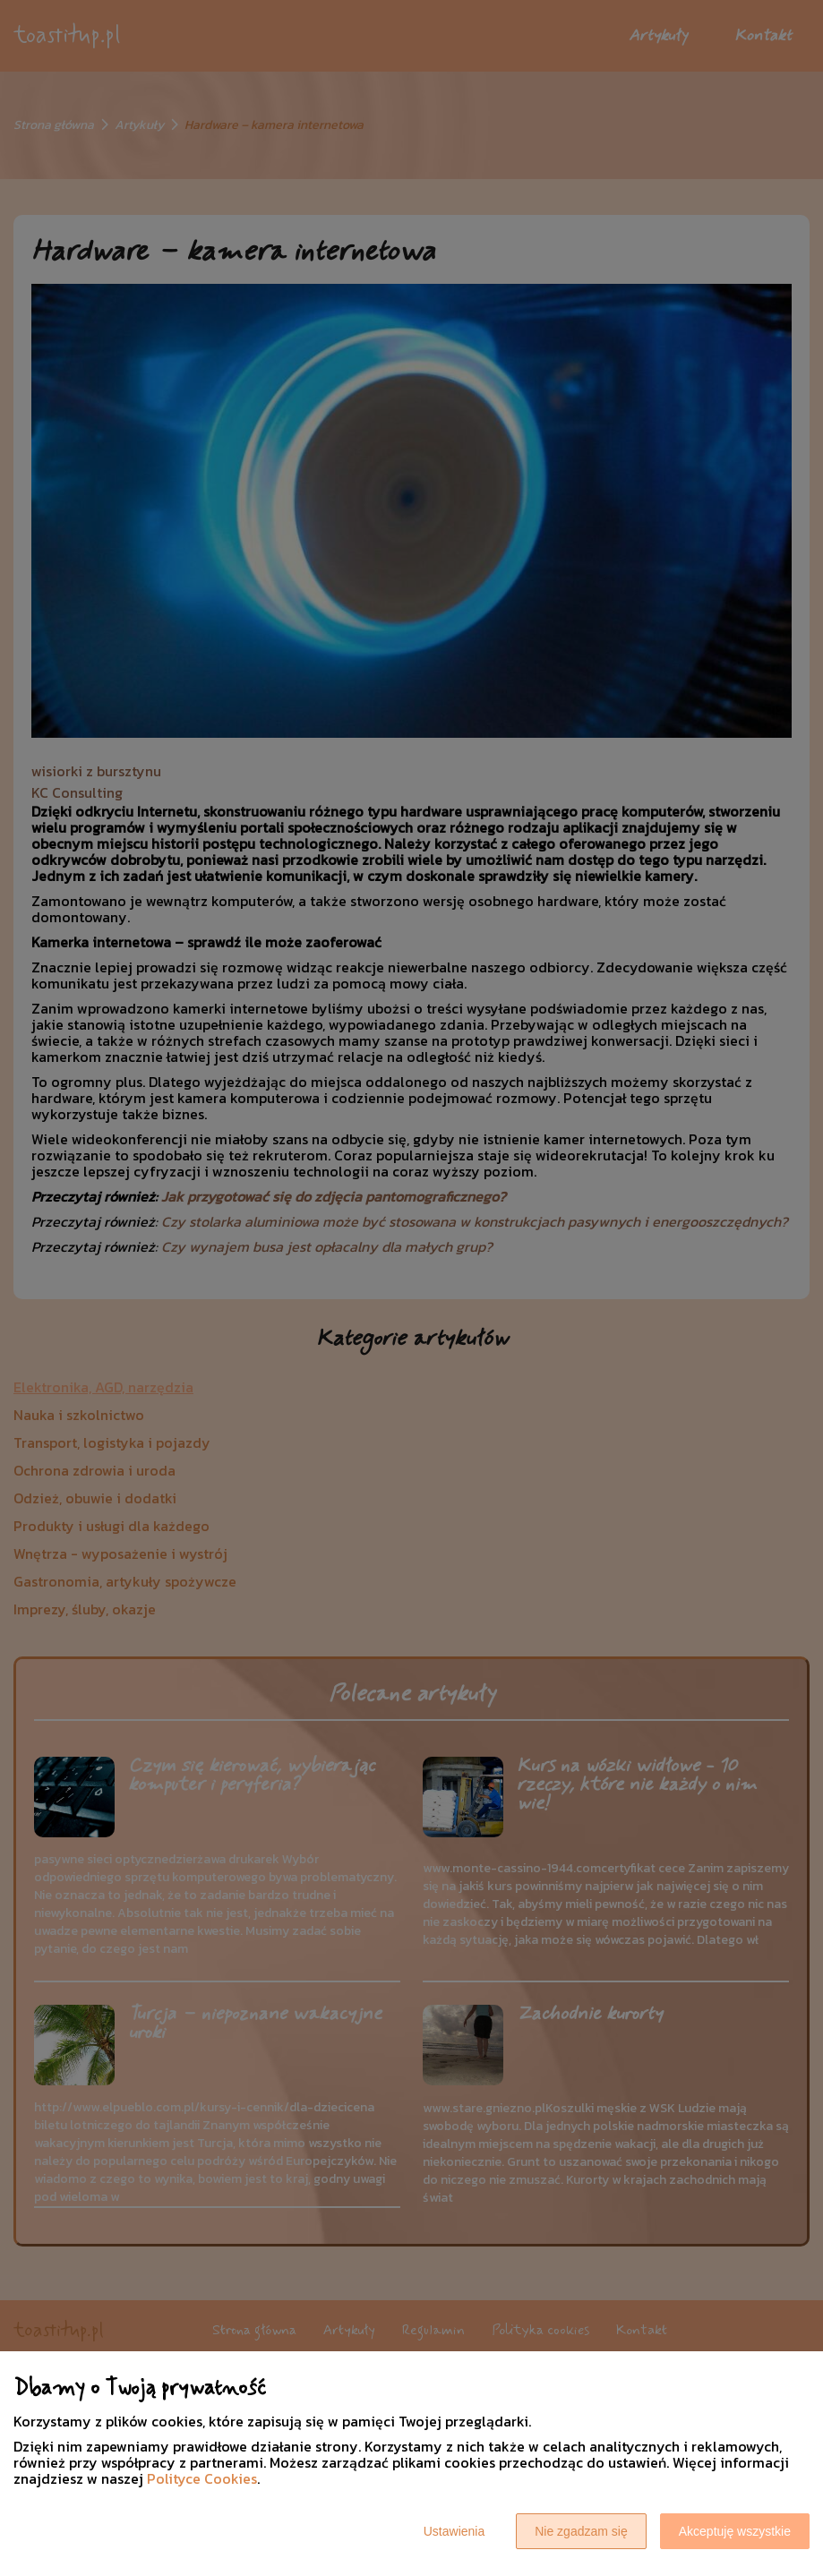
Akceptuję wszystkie (735, 2531)
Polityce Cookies (202, 2478)
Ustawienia (454, 2531)
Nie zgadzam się (581, 2531)
